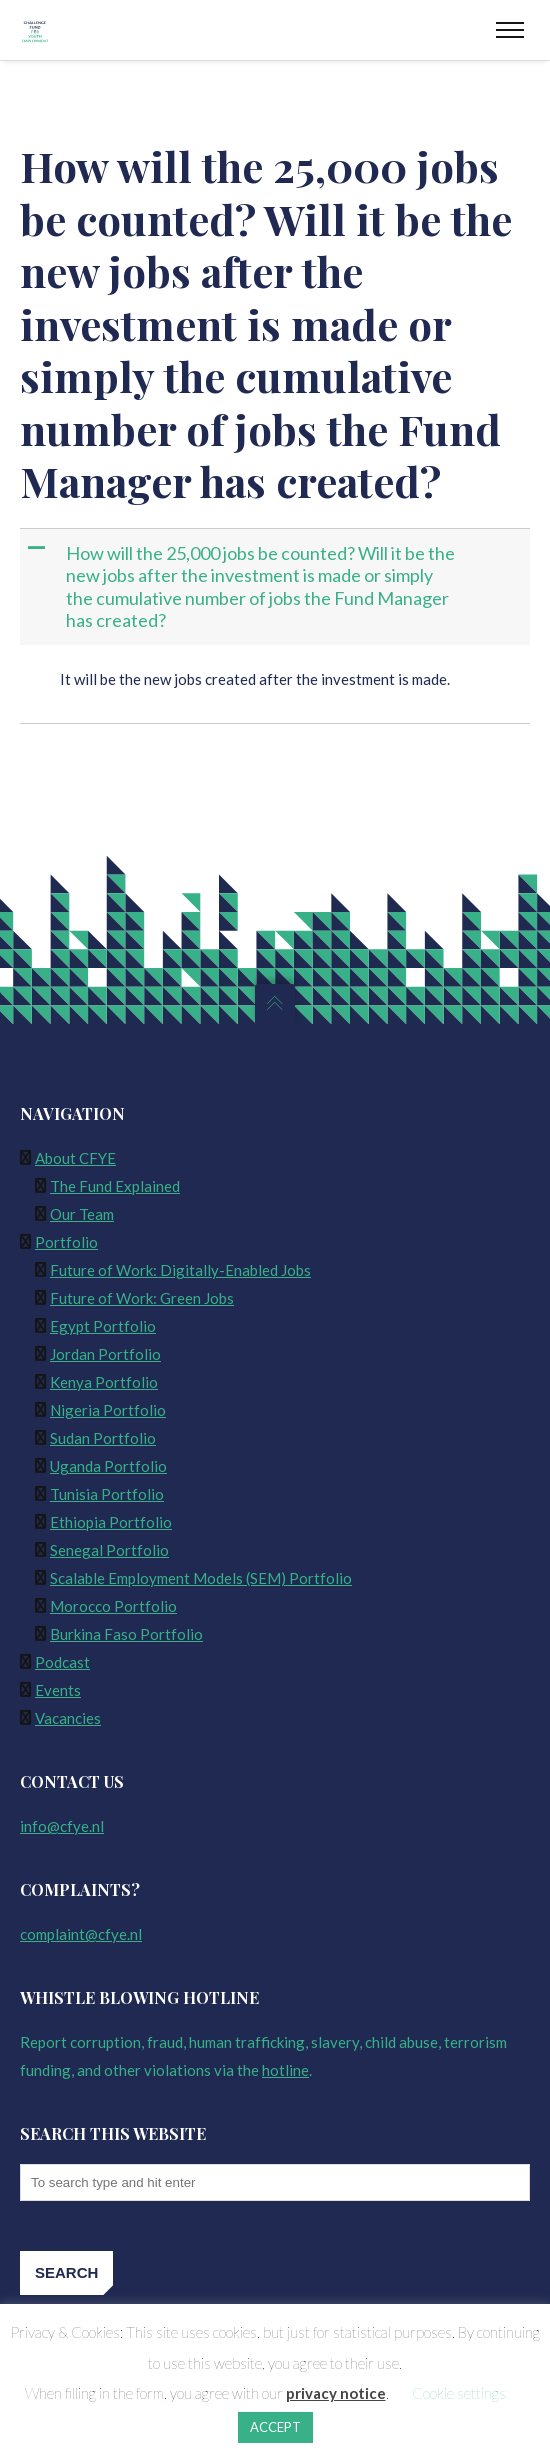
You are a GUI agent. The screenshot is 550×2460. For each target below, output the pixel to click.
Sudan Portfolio (103, 1438)
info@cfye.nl (62, 1826)
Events (58, 1690)
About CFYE (75, 1158)
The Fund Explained (115, 1186)
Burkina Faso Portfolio (126, 1634)
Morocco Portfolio (113, 1606)
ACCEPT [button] (275, 2427)
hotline (285, 2070)
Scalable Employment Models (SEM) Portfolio (201, 1578)
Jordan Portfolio (105, 1354)
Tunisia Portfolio (107, 1494)
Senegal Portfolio (109, 1550)
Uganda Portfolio (108, 1466)
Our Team (82, 1214)
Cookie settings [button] (459, 2393)
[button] (277, 587)
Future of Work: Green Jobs (142, 1298)
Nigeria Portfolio (108, 1410)
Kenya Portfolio (104, 1382)
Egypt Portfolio (103, 1326)
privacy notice (336, 2393)
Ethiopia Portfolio (111, 1522)
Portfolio (66, 1242)
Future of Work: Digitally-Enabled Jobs (180, 1270)
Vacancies (68, 1718)
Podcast (62, 1662)
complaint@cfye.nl (81, 1934)
